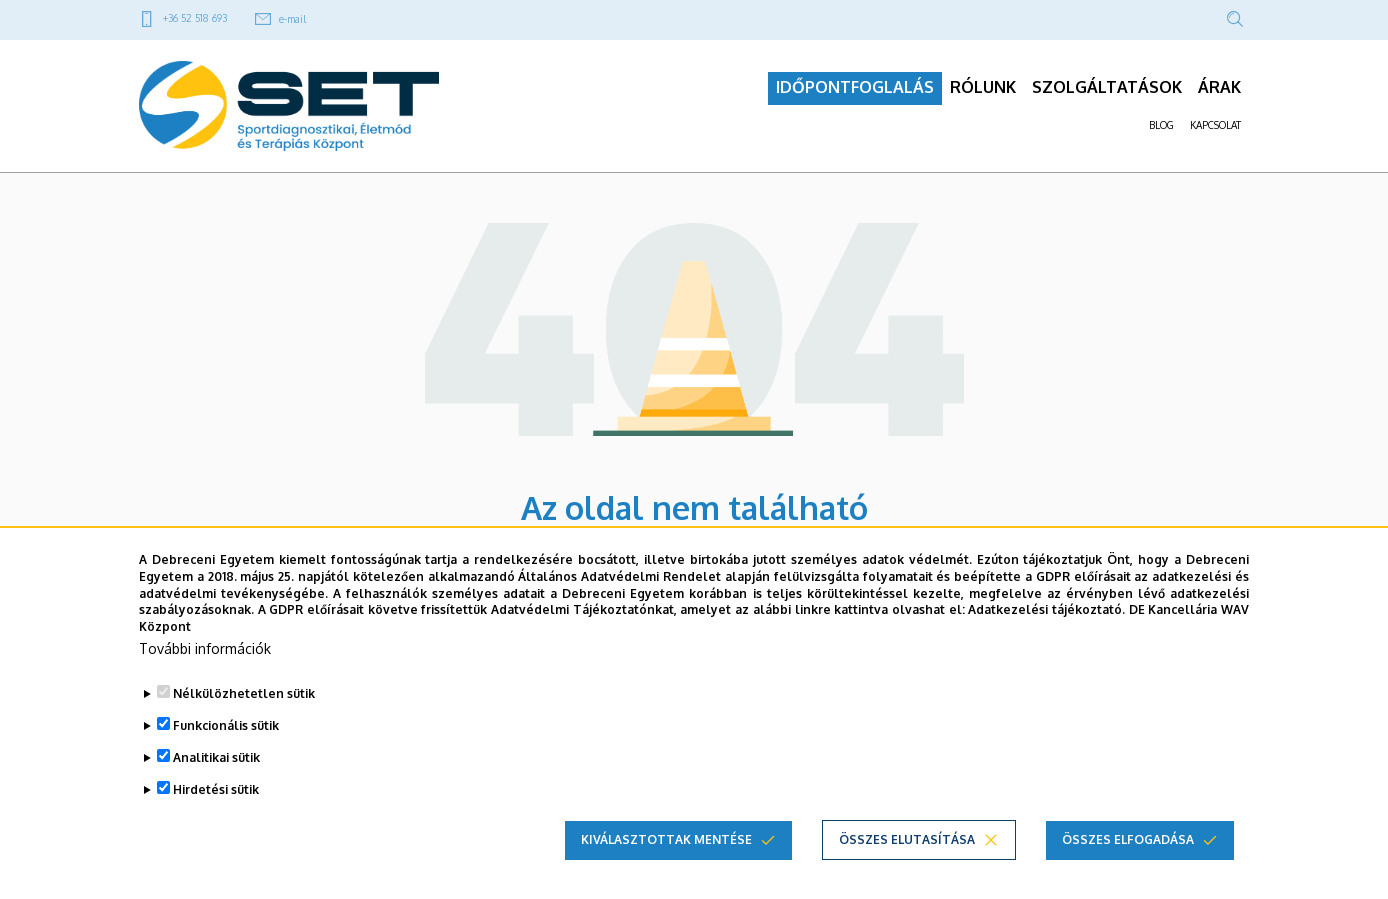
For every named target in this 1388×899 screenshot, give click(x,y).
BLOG (1161, 129)
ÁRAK (1219, 91)
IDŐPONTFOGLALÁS (855, 91)
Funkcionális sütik (226, 725)
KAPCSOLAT (1215, 129)
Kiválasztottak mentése (666, 839)
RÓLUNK (983, 91)
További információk (205, 648)
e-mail (292, 19)
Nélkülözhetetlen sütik (244, 693)
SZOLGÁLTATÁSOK (1107, 91)
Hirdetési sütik (216, 789)
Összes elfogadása (1128, 839)
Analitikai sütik (216, 757)
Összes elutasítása (907, 839)
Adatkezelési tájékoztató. (1046, 609)
